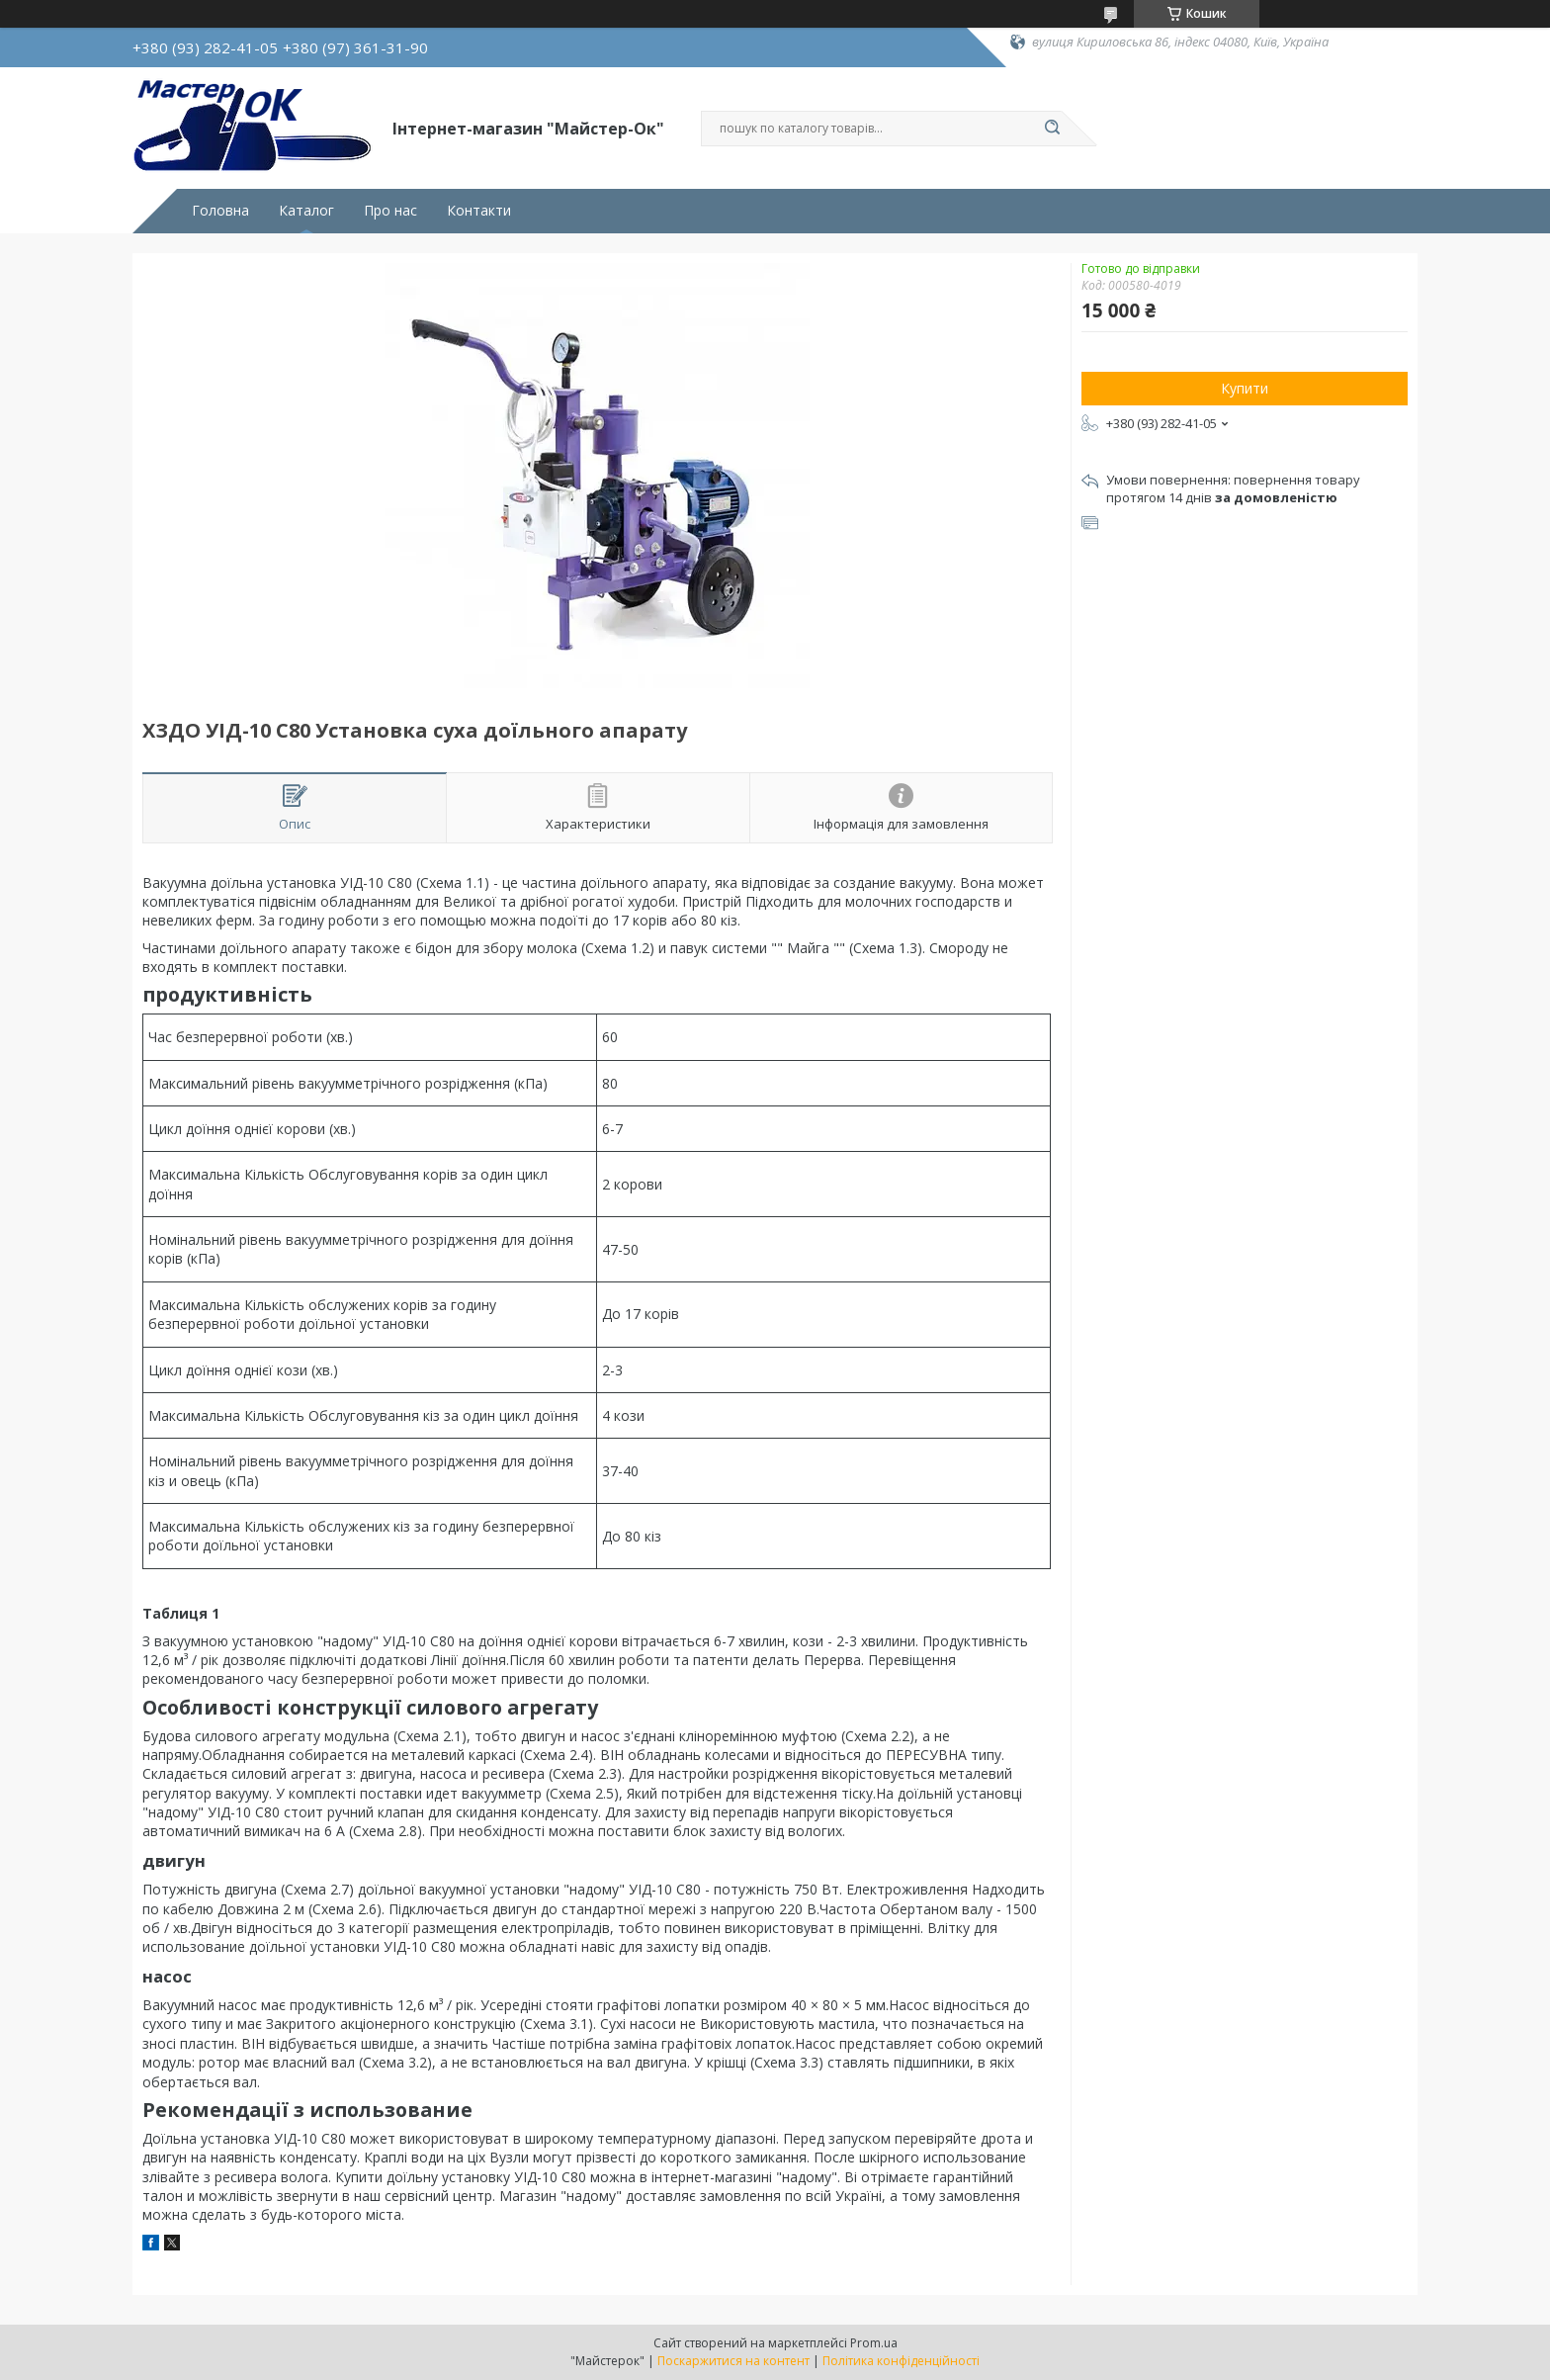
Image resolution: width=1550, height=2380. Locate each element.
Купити (1244, 388)
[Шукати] (1052, 128)
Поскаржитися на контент (733, 2360)
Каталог (306, 211)
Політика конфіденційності (901, 2360)
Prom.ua (874, 2343)
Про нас (390, 211)
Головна (220, 211)
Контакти (479, 211)
